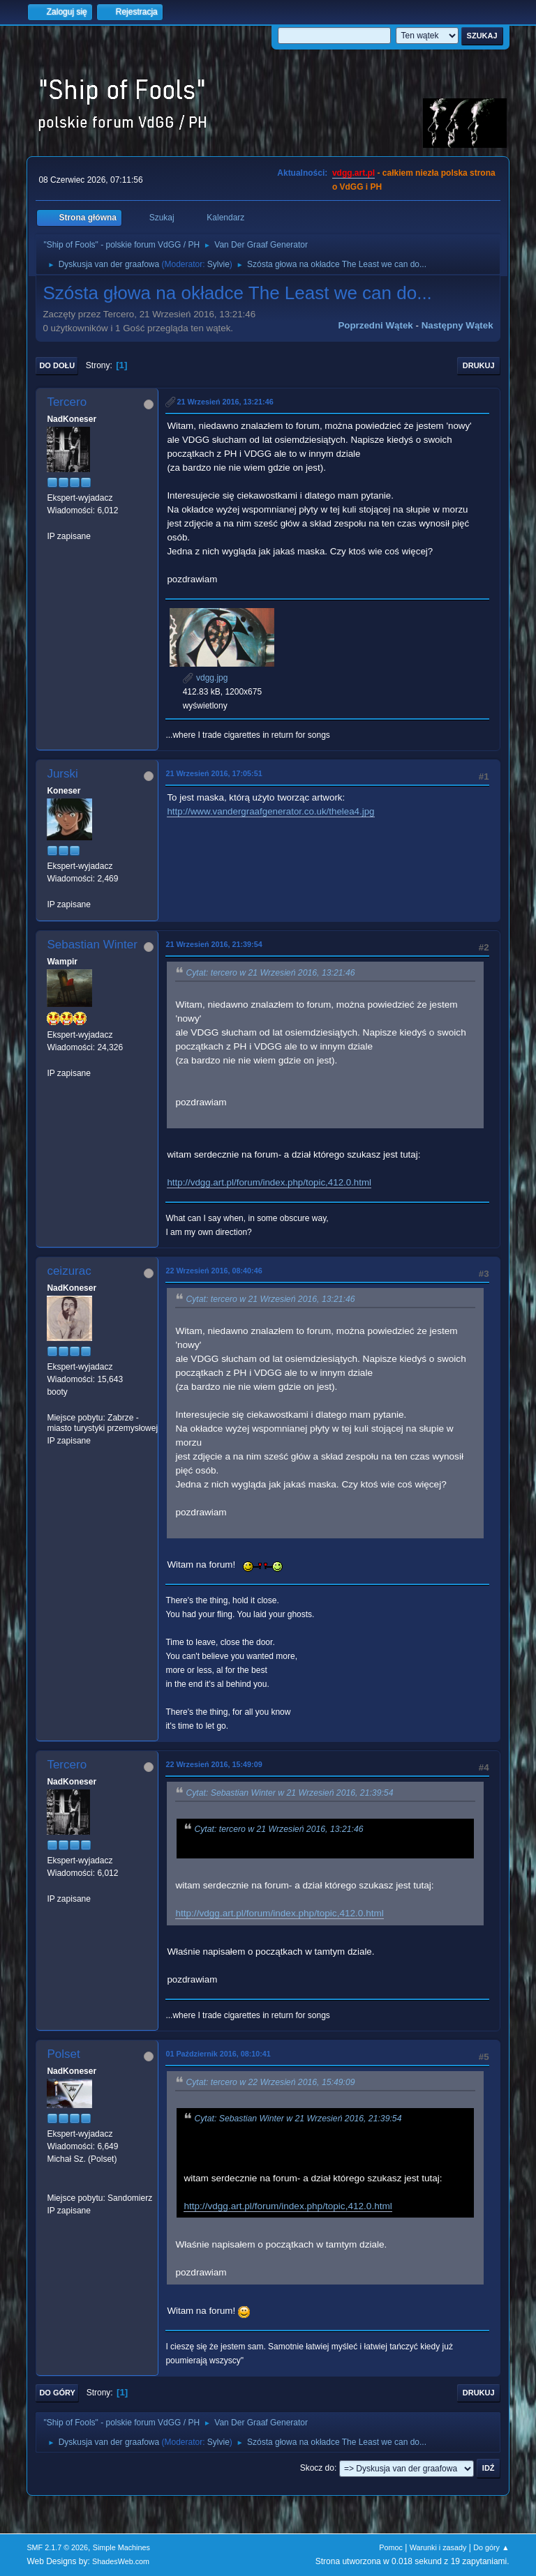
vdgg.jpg (205, 678)
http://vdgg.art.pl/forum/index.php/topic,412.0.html (269, 1182)
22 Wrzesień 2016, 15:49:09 (213, 1764)
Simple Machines (121, 2547)
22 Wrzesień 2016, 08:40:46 (213, 1270)
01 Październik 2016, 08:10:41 (217, 2054)
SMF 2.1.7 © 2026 (57, 2547)
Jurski (62, 773)
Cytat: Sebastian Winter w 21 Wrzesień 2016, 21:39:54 (289, 1793)
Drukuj (479, 365)
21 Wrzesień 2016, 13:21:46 (225, 401)
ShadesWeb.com (120, 2561)
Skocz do (317, 2468)
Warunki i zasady (438, 2547)
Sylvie (218, 264)
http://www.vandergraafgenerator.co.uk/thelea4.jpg (270, 811)
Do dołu (57, 365)
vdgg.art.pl (353, 173)
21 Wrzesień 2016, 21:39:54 (213, 944)
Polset (63, 2054)
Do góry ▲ (491, 2547)
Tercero (67, 402)
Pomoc (391, 2547)
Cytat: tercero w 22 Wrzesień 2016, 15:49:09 (270, 2082)
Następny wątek (457, 325)
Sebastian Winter (92, 944)
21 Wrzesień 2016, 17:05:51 (213, 773)
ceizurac (69, 1271)
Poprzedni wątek (375, 325)
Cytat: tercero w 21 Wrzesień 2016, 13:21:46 (270, 973)
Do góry (57, 2392)
